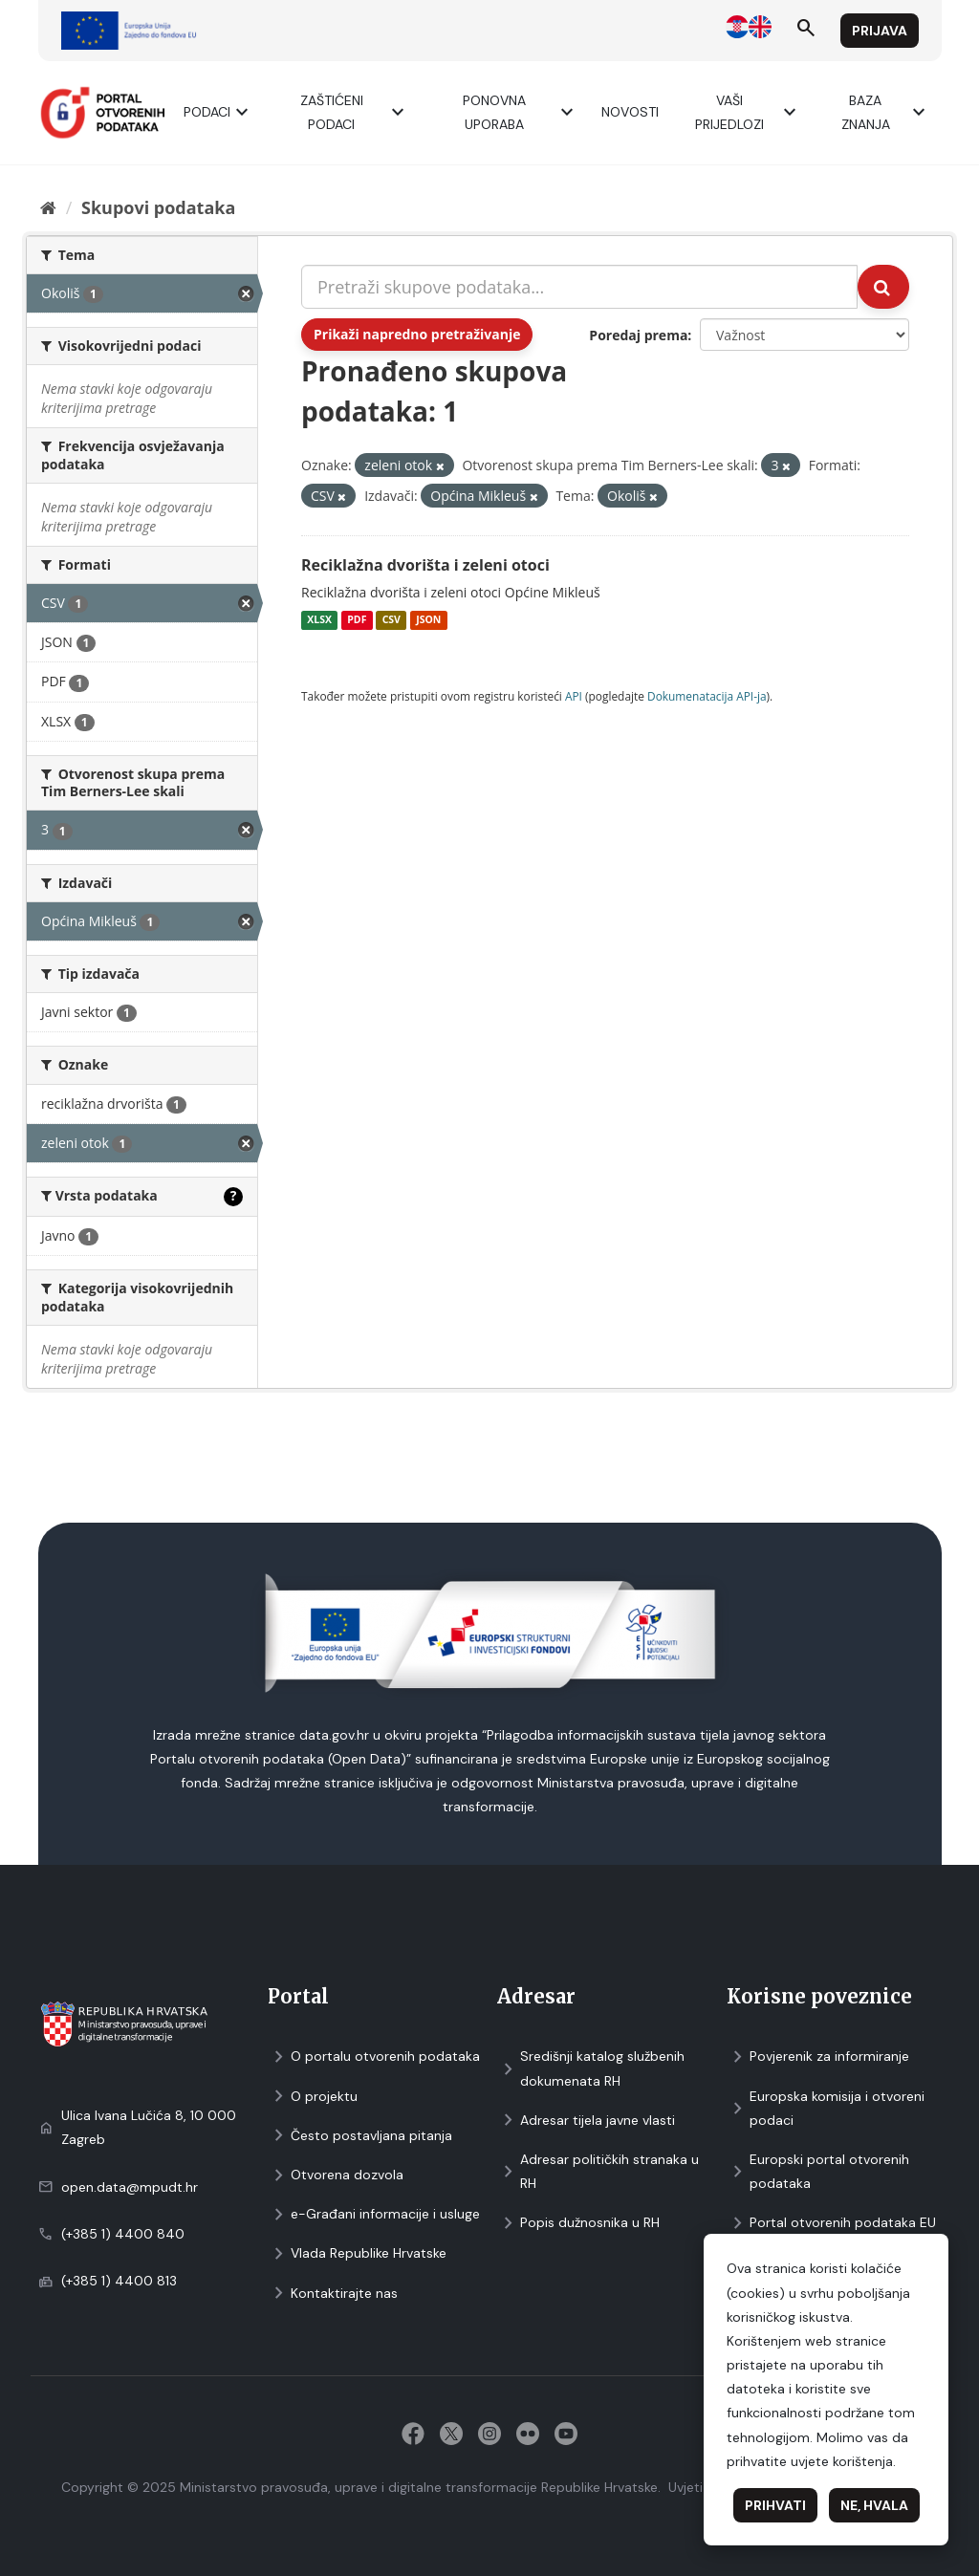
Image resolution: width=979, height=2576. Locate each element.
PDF (356, 620)
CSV (391, 620)
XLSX (319, 620)
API (573, 696)
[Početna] (48, 207)
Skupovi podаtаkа (158, 207)
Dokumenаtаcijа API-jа (707, 696)
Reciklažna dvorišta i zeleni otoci (425, 564)
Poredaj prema (638, 335)
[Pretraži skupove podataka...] (579, 287)
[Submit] (883, 287)
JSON (428, 620)
